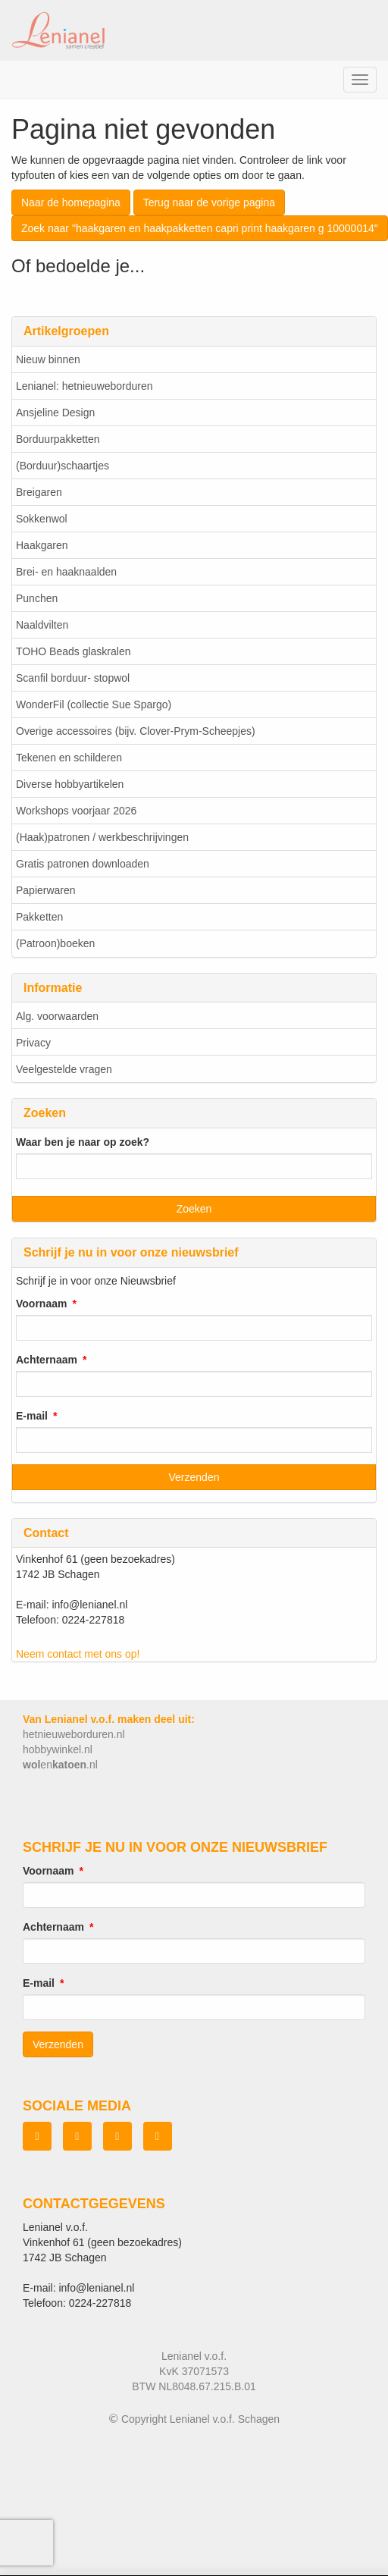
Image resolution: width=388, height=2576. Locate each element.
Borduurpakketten (58, 439)
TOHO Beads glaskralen (73, 651)
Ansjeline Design (55, 412)
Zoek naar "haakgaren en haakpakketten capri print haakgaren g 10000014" (199, 228)
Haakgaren (42, 545)
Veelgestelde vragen (64, 1069)
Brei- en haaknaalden (66, 572)
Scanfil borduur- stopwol (73, 678)
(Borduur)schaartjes (62, 466)
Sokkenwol (41, 519)
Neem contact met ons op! (77, 1654)
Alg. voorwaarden (57, 1016)
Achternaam (46, 1360)
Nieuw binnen (48, 359)
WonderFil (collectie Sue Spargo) (93, 704)
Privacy (33, 1043)
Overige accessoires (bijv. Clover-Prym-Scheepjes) (135, 731)
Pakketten (39, 917)
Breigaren (39, 492)
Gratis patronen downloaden (82, 864)
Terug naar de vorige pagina (209, 202)
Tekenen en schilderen (69, 757)
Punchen (37, 598)
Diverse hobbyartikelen (70, 784)
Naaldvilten (42, 625)
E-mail (32, 1416)
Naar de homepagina (70, 202)
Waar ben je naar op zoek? (82, 1142)
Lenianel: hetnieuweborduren (84, 386)
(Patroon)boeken (55, 943)
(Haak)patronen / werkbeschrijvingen (102, 837)
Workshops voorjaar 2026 (76, 811)
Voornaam (41, 1303)
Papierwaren (46, 890)
